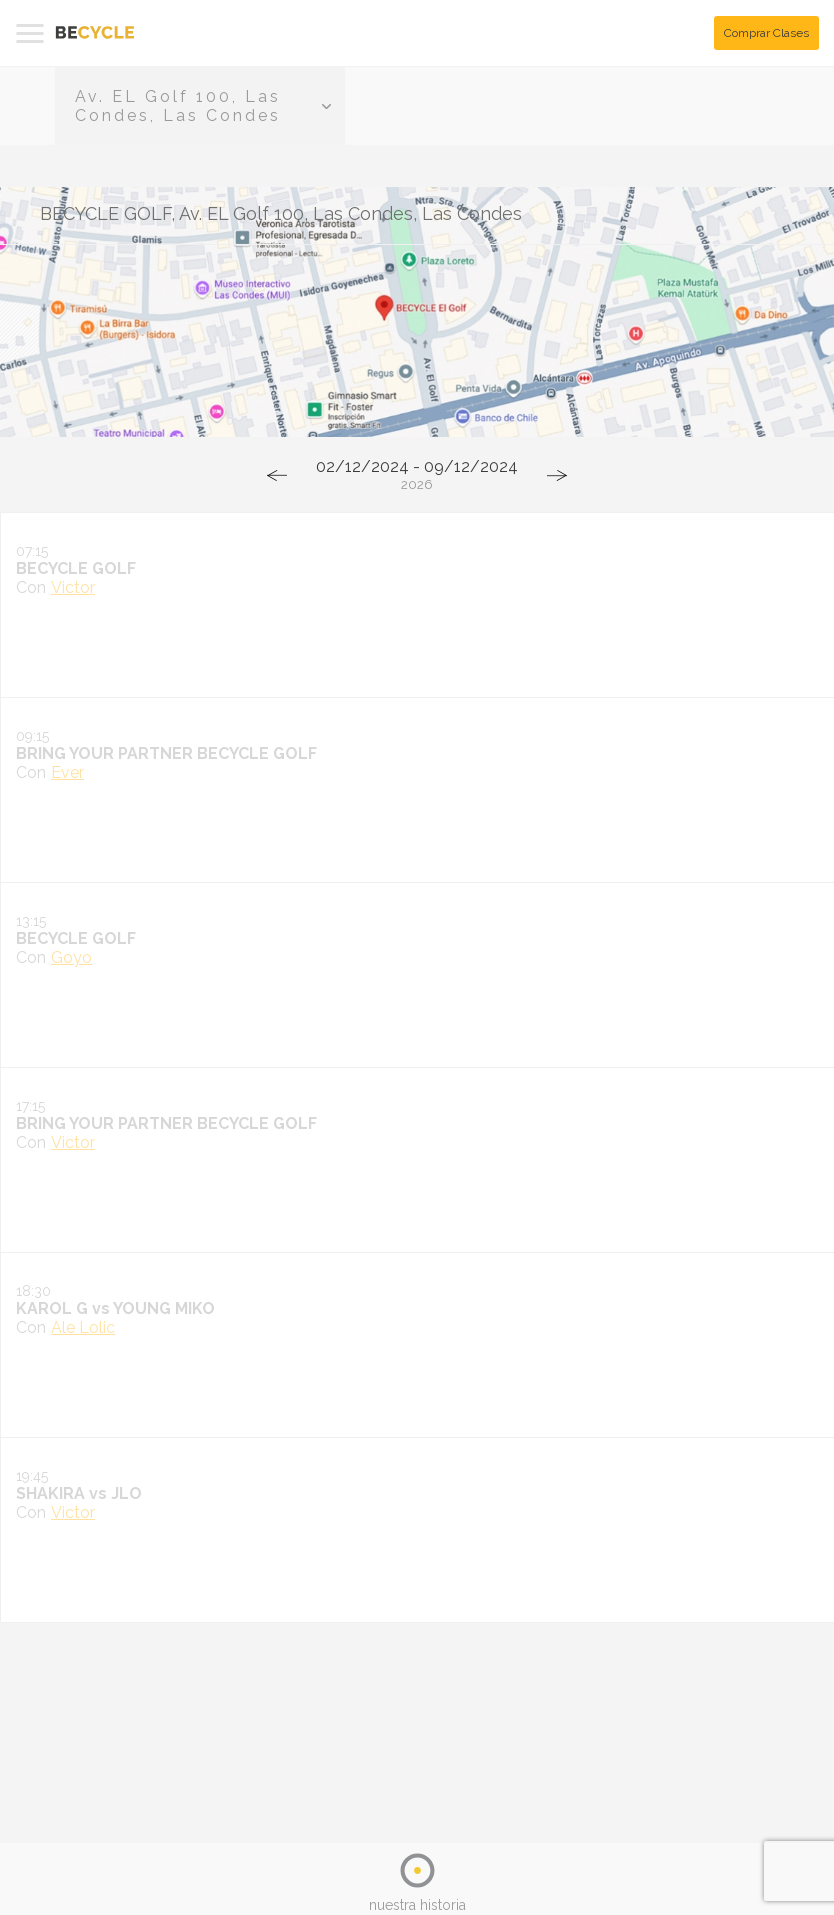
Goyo (71, 957)
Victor (73, 587)
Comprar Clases (766, 33)
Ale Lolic (83, 1327)
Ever (67, 772)
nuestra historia (417, 1905)
